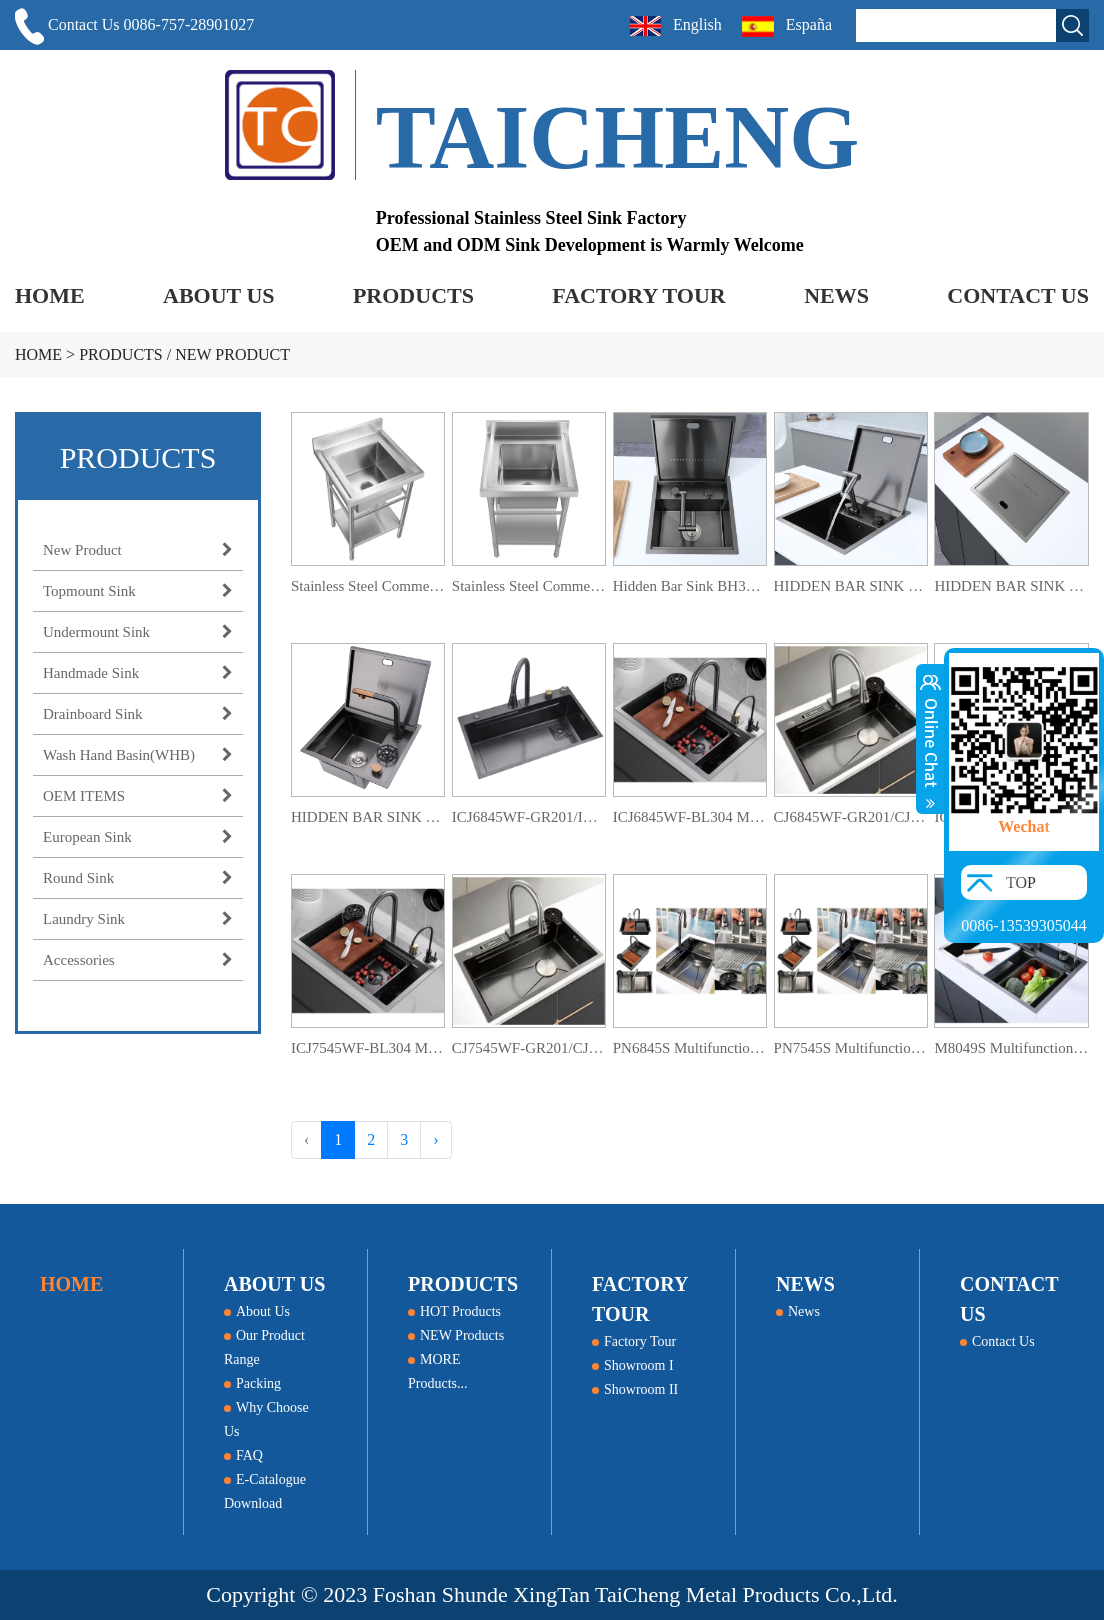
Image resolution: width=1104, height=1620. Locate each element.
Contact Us (997, 1341)
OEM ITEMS (138, 796)
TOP (1021, 882)
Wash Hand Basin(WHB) (138, 755)
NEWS (836, 295)
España (789, 26)
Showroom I (633, 1365)
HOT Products (454, 1311)
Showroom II (635, 1389)
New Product (232, 354)
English (676, 26)
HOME (50, 295)
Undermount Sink (138, 632)
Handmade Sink (138, 673)
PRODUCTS (413, 295)
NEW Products (456, 1335)
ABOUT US (218, 295)
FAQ (243, 1455)
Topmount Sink (138, 591)
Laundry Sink (138, 919)
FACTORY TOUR (638, 295)
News (798, 1311)
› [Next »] (435, 1139)
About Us (257, 1311)
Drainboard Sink (138, 714)
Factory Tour (634, 1341)
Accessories (138, 960)
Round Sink (138, 878)
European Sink (138, 837)
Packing (252, 1383)
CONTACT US (1018, 295)
